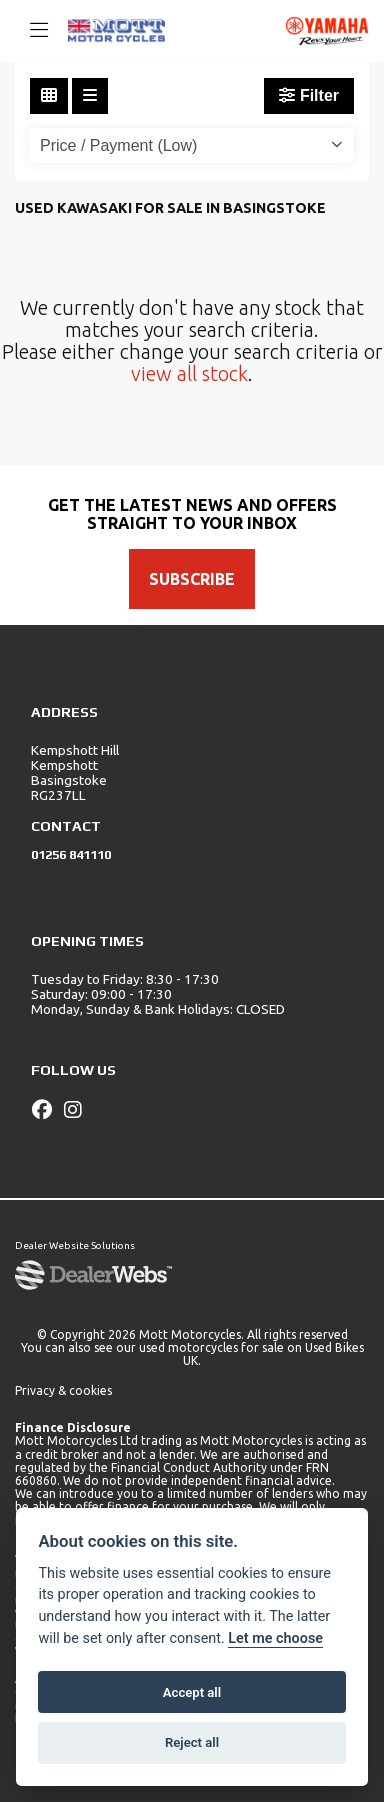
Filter (309, 95)
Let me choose (275, 1638)
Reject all (192, 1742)
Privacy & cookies (63, 1390)
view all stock (189, 373)
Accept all (192, 1692)
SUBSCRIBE (192, 579)
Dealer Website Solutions (75, 1245)
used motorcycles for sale (211, 1347)
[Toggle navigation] (30, 31)
